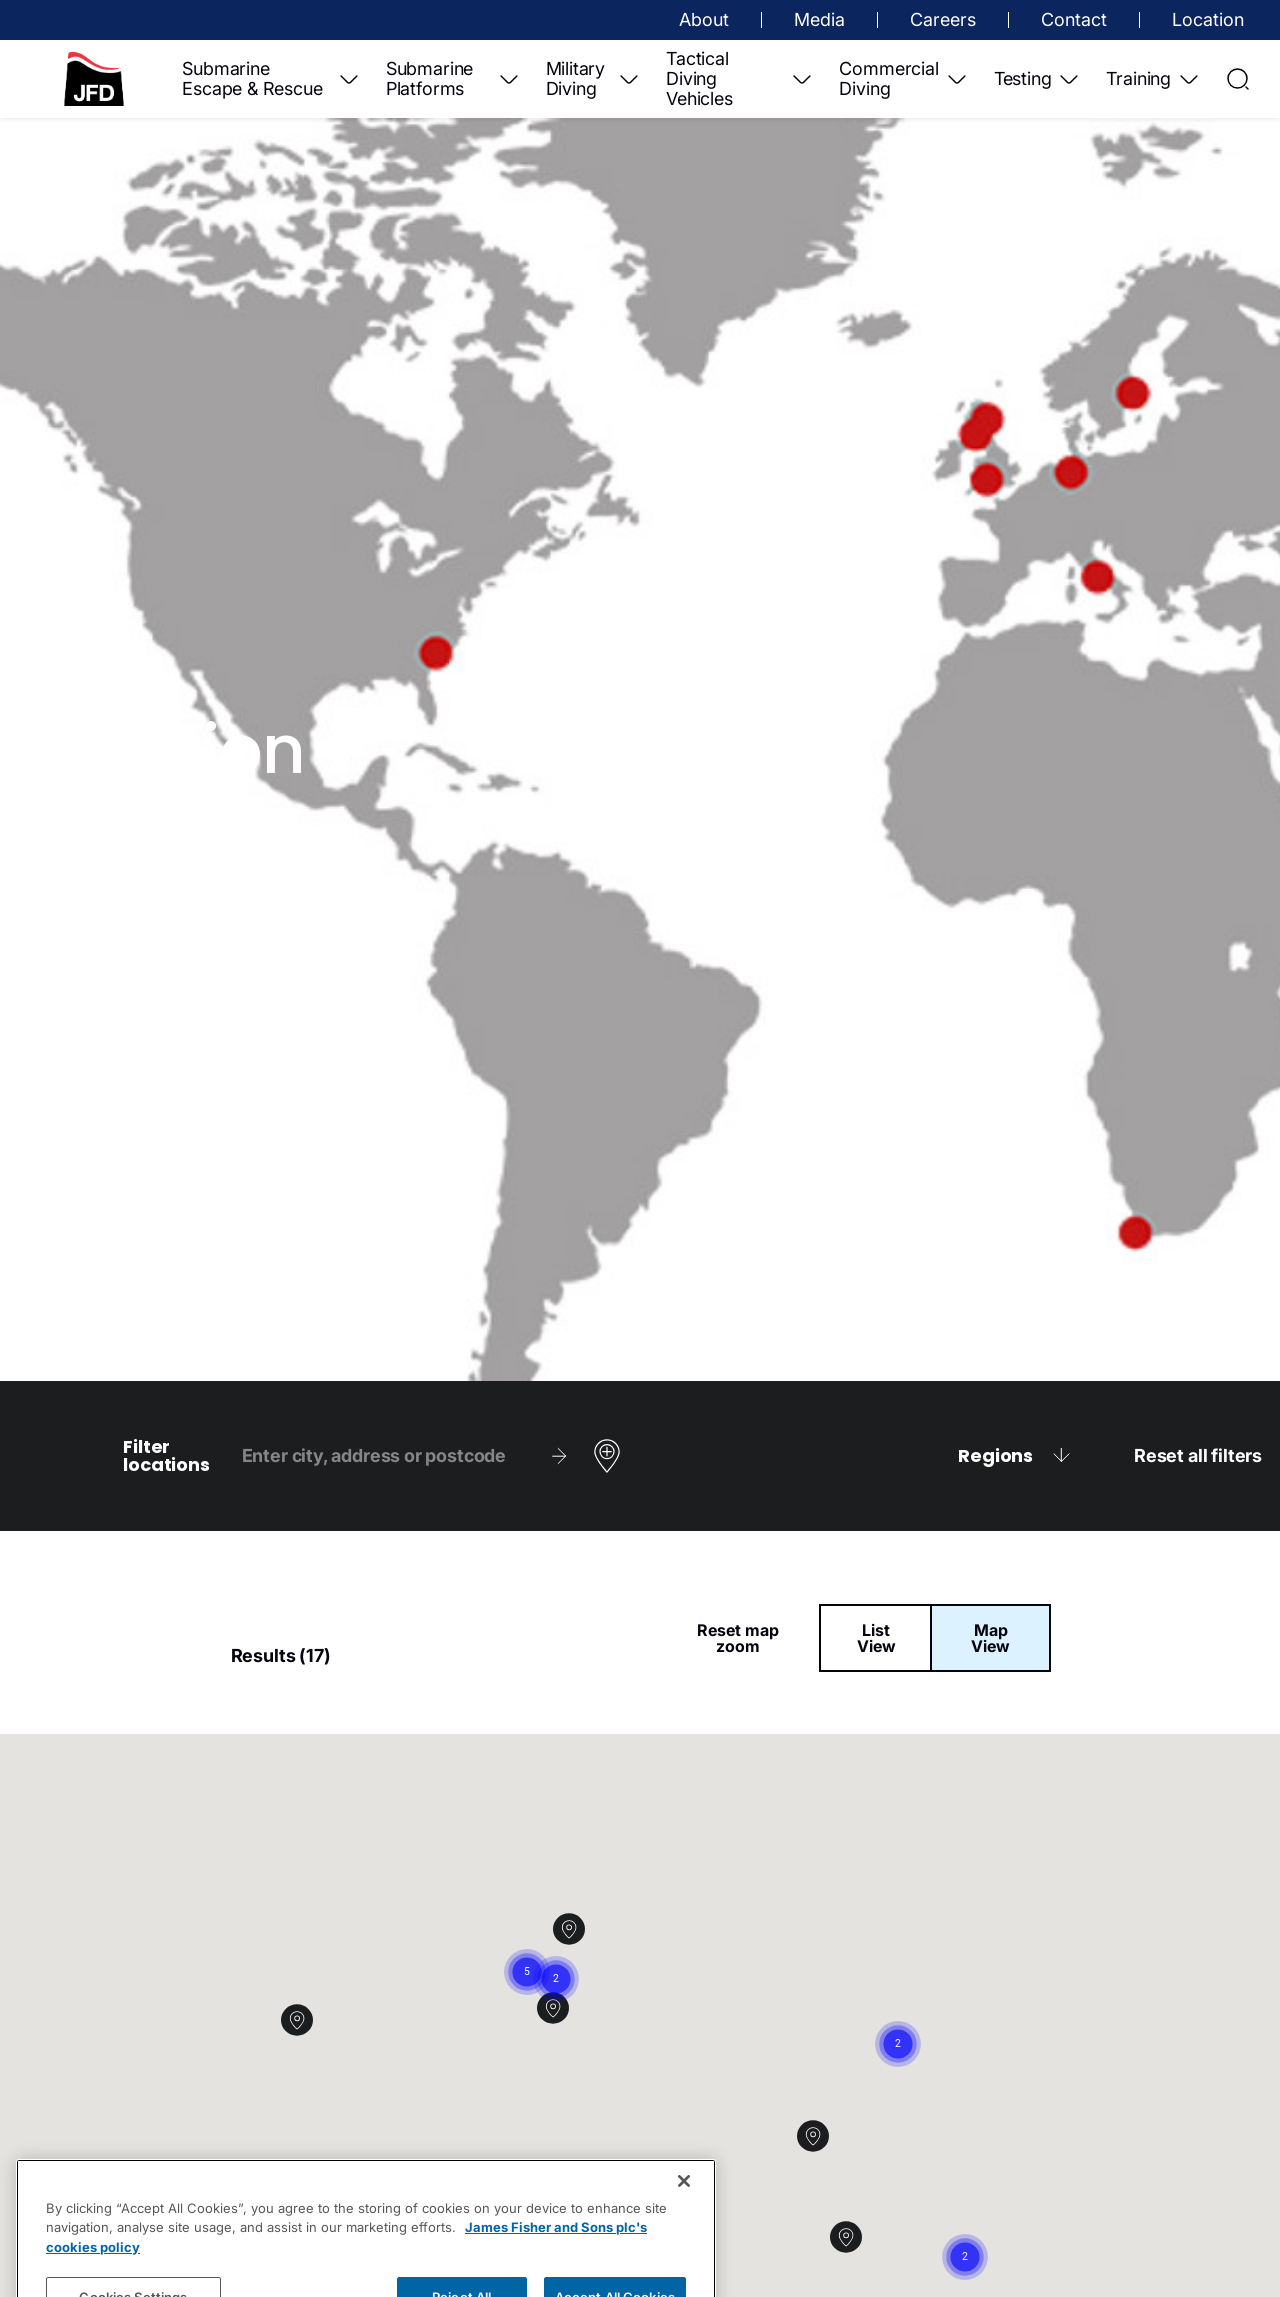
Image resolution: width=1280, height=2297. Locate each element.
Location (1208, 19)
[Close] (684, 2220)
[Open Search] (1238, 79)
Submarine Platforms (453, 78)
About (704, 19)
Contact (1074, 19)
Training (1153, 79)
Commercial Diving (903, 78)
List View (876, 1638)
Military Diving (594, 78)
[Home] (94, 79)
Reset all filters (1198, 1456)
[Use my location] (607, 1456)
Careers (943, 19)
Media (819, 19)
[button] (862, 2253)
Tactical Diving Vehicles (740, 78)
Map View (990, 1638)
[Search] (559, 1456)
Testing (1038, 79)
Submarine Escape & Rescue (271, 78)
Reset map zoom (738, 1638)
